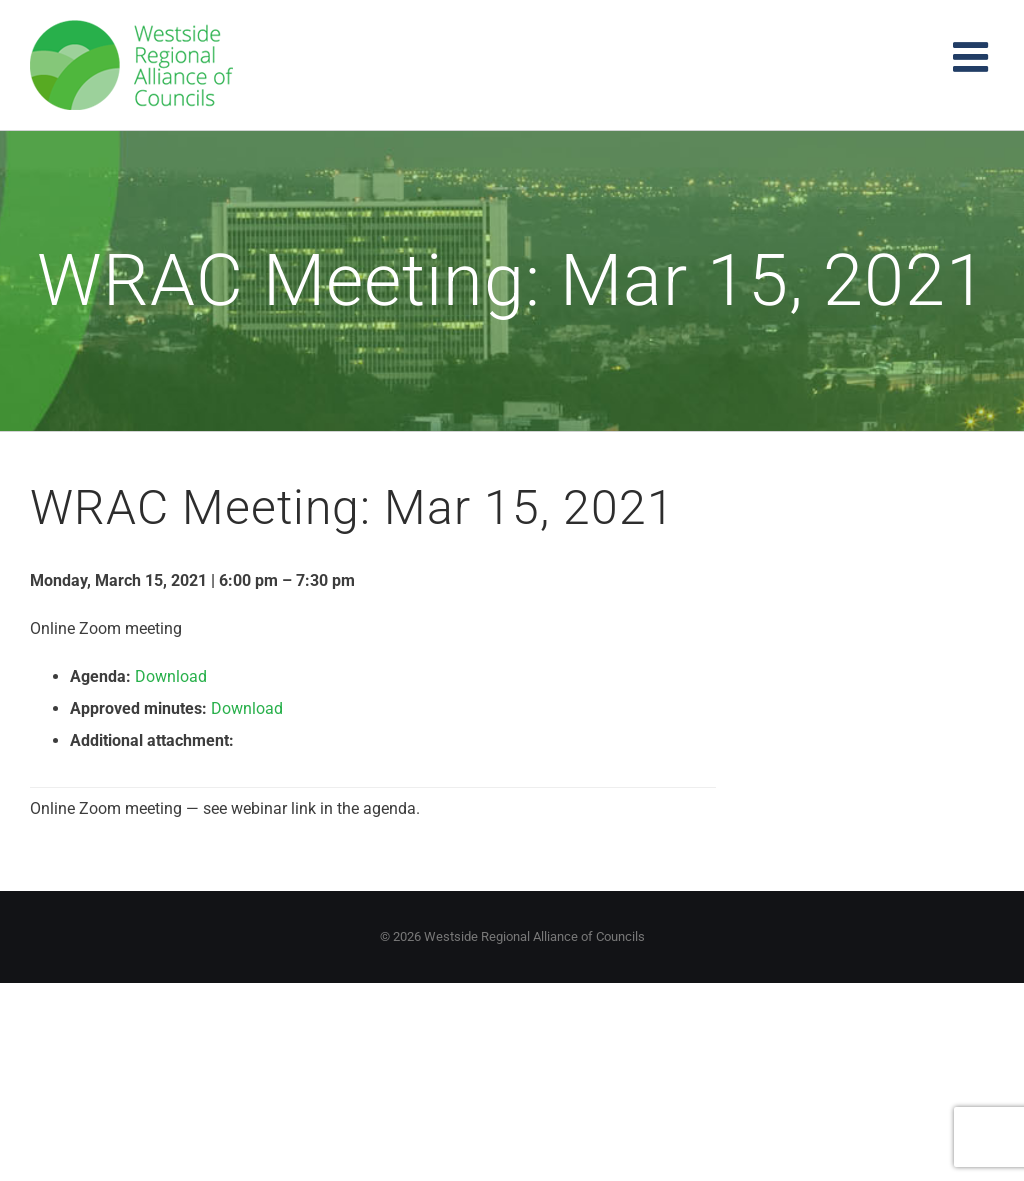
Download (171, 676)
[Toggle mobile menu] (973, 56)
